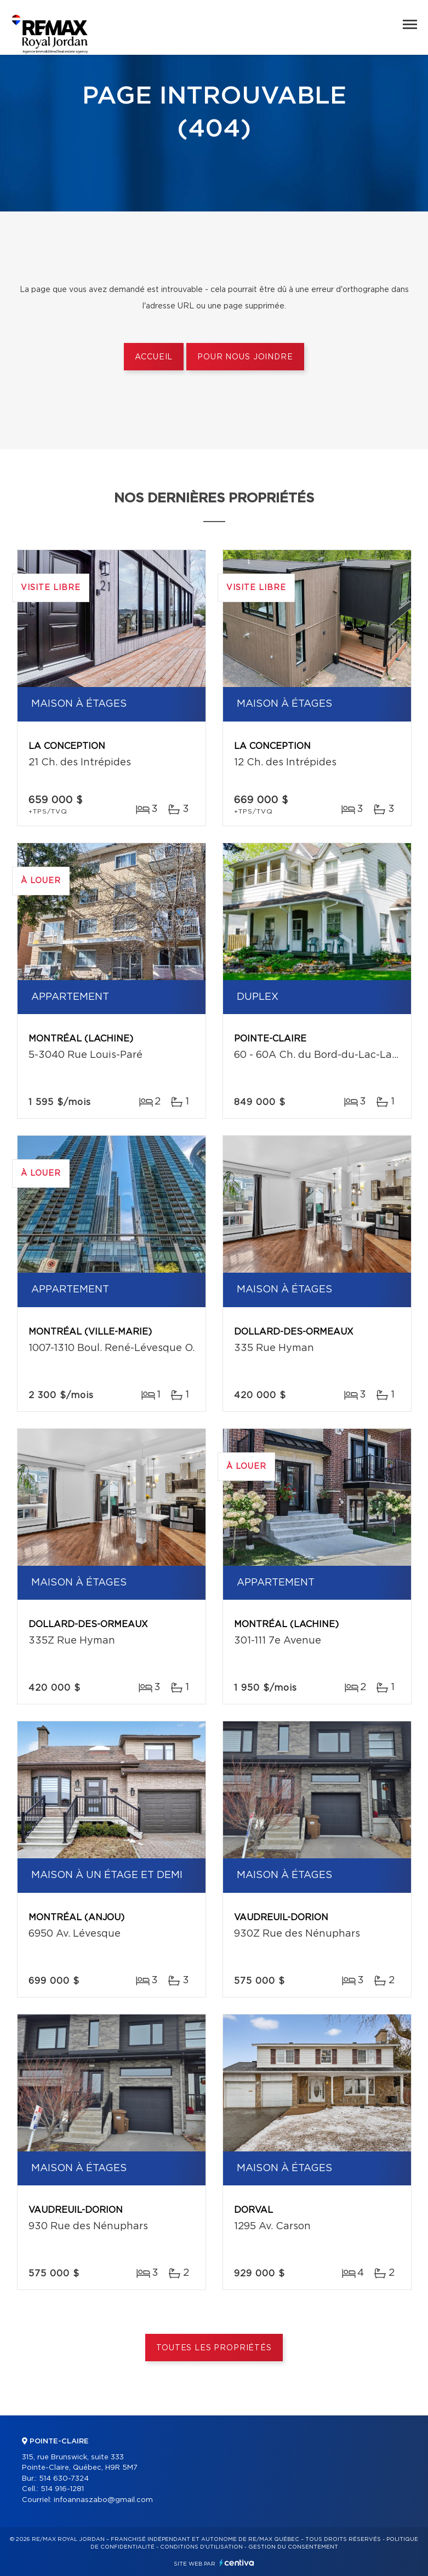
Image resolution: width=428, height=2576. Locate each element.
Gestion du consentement (293, 2547)
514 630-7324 (64, 2478)
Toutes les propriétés (214, 2348)
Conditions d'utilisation (201, 2547)
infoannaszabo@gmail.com (103, 2500)
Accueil (154, 357)
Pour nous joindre (245, 357)
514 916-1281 (62, 2489)
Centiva (236, 2562)
